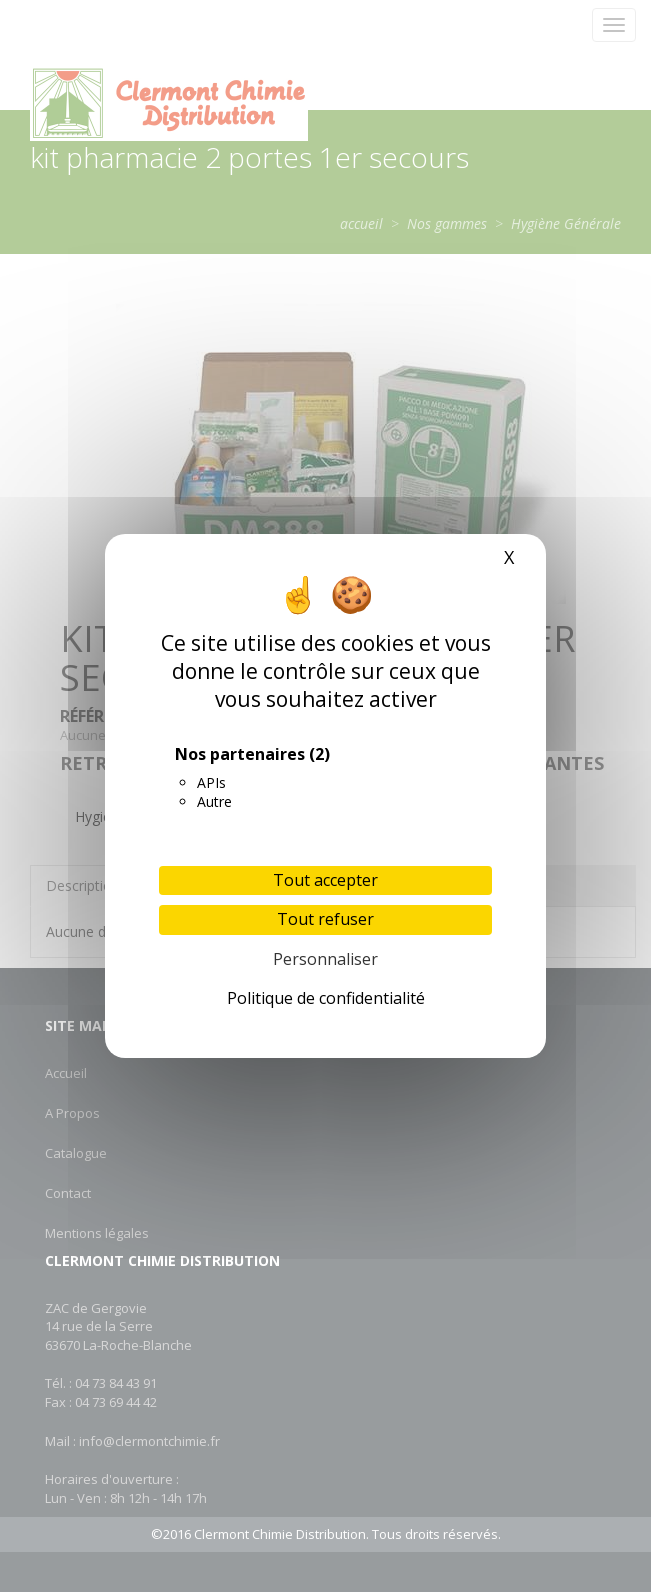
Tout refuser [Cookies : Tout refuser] (325, 919)
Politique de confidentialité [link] (326, 998)
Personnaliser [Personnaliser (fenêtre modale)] (325, 959)
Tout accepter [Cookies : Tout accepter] (325, 880)
